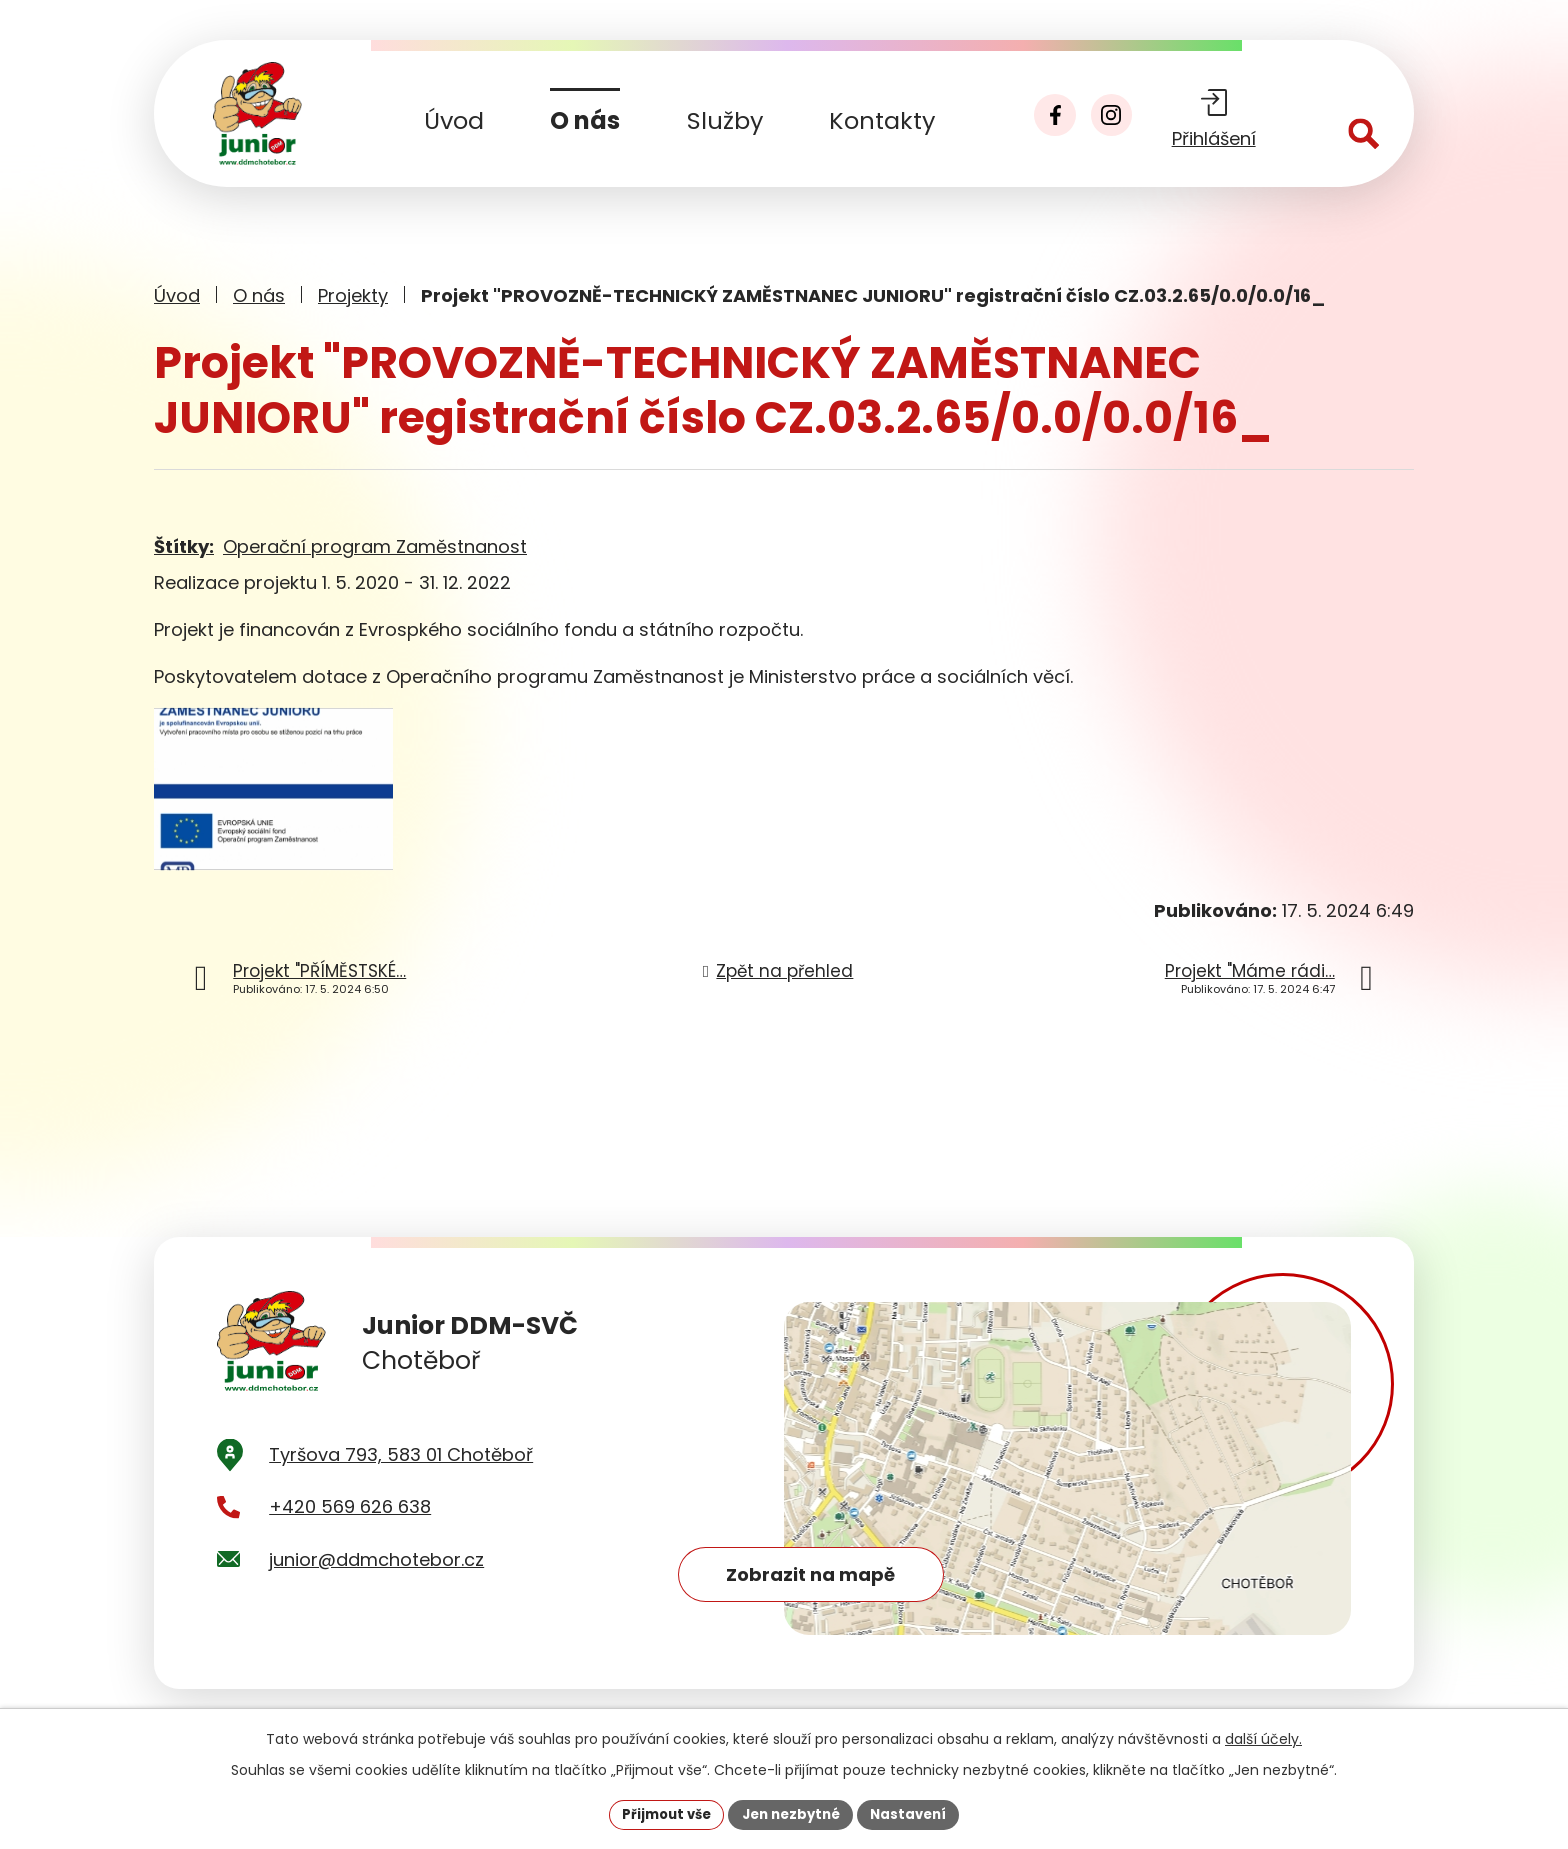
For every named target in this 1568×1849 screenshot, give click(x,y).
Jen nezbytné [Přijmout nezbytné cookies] (791, 1813)
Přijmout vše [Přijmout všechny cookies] (659, 1813)
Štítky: (184, 546)
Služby (725, 120)
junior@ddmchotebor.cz (376, 1585)
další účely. (1263, 1737)
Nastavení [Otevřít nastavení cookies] (916, 1813)
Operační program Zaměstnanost (375, 546)
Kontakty (882, 120)
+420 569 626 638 (350, 1533)
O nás (585, 120)
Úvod (454, 120)
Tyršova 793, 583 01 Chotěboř (401, 1480)
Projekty (353, 295)
